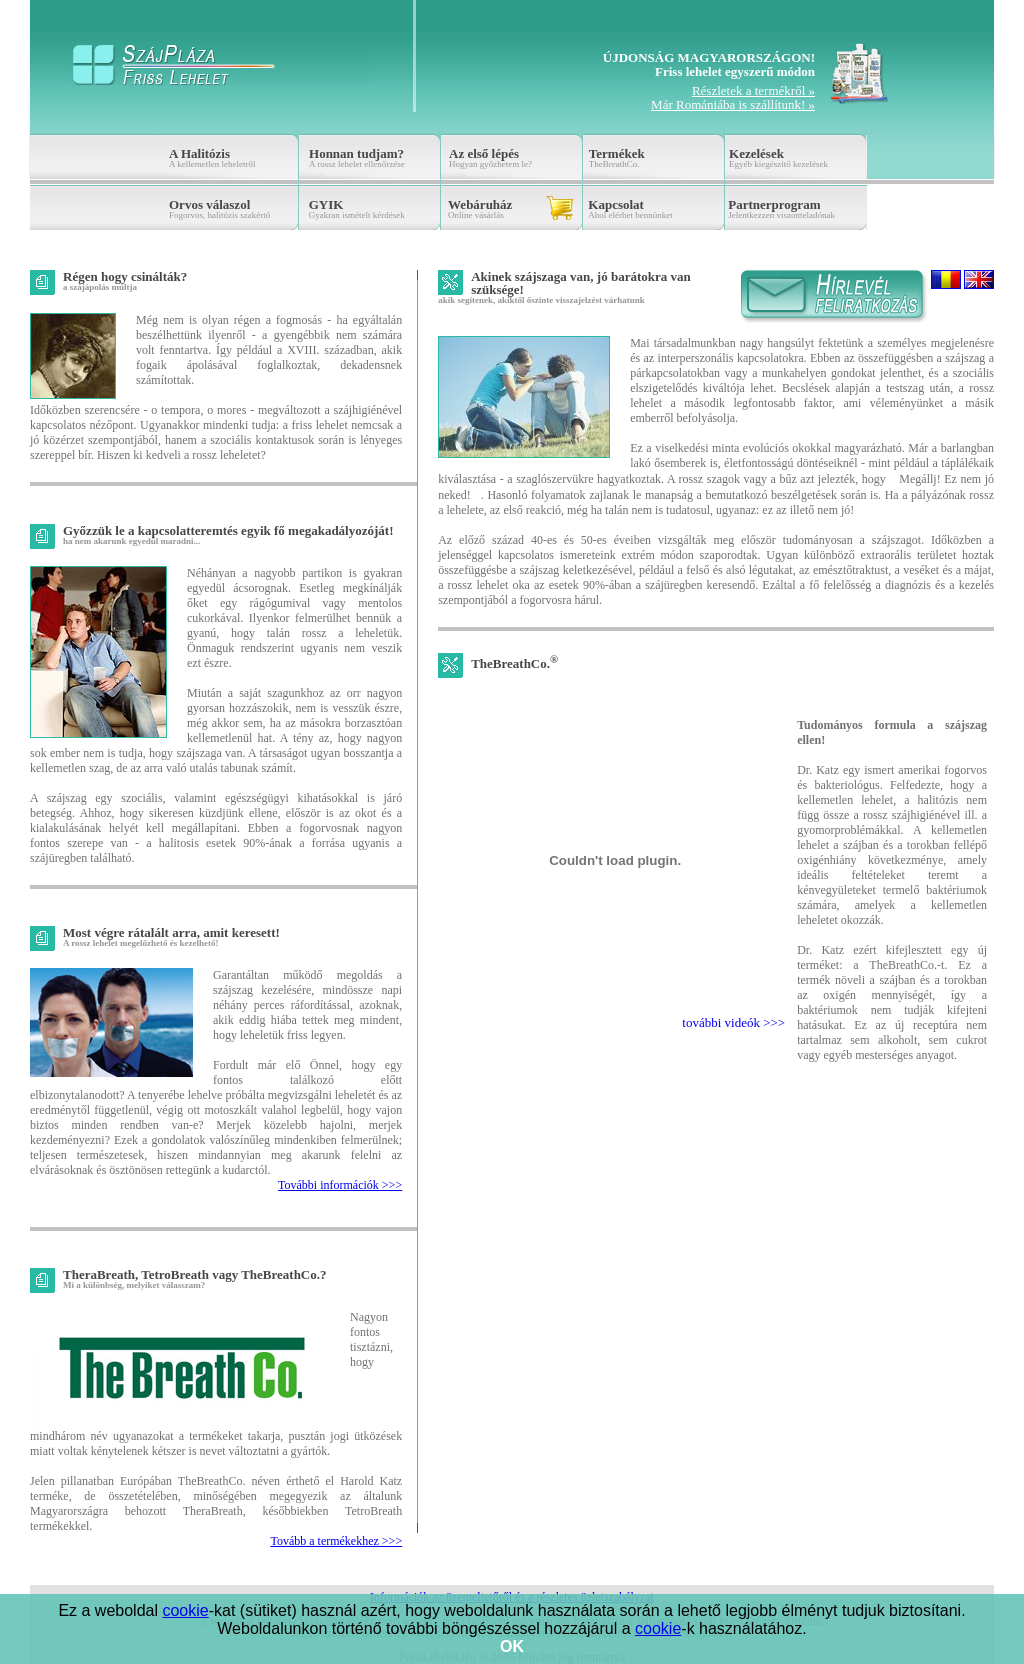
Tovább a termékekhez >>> (336, 1541)
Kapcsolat (616, 204)
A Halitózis (199, 153)
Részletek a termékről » (753, 90)
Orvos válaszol (209, 204)
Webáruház (480, 204)
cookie (185, 1610)
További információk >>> (340, 1185)
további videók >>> (733, 1022)
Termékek (617, 153)
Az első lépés (484, 153)
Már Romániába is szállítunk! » (733, 104)
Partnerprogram (774, 204)
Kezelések (756, 153)
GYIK (326, 204)
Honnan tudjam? (356, 153)
